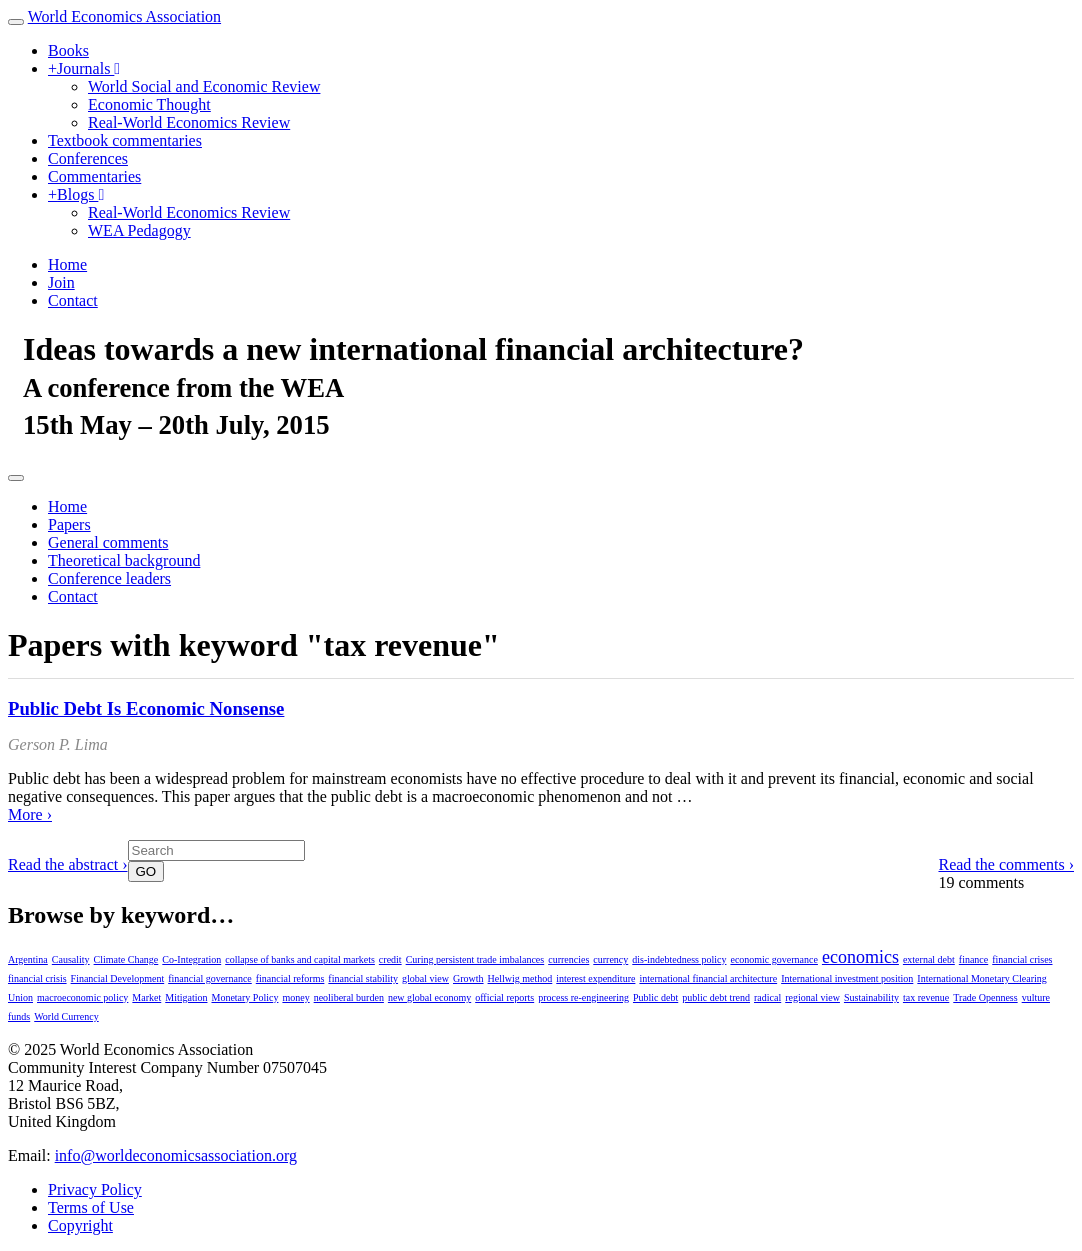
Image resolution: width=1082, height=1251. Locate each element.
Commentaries (94, 176)
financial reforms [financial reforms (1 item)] (290, 978)
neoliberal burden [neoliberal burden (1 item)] (349, 997)
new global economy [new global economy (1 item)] (429, 997)
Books (68, 50)
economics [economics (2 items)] (860, 957)
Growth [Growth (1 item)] (468, 978)
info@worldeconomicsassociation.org (176, 1155)
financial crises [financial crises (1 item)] (1022, 959)
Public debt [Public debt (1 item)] (655, 997)
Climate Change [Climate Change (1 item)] (126, 959)
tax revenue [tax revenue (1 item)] (926, 997)
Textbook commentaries (125, 140)
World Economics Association (124, 16)
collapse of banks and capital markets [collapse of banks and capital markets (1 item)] (300, 959)
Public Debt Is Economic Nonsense (146, 708)
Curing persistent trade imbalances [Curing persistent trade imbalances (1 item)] (475, 959)
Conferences (88, 158)
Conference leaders (109, 578)
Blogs (76, 194)
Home (67, 264)
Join (61, 282)
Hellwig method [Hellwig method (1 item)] (520, 978)
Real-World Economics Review (189, 122)
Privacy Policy (95, 1189)
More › (30, 814)
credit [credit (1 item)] (390, 959)
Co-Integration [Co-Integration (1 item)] (191, 959)
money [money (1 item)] (295, 997)
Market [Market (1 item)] (146, 997)
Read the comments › (1006, 864)
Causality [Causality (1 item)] (71, 959)
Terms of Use (91, 1207)
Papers (69, 524)
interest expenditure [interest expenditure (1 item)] (595, 978)
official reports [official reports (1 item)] (504, 997)
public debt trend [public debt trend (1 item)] (716, 997)
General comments (108, 542)
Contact (73, 300)
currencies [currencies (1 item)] (568, 959)
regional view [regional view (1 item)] (812, 997)
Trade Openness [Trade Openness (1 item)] (985, 997)
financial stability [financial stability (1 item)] (363, 978)
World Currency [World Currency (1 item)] (66, 1016)
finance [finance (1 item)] (973, 959)
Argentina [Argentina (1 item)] (28, 959)
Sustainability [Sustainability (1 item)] (871, 997)
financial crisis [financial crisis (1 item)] (37, 978)
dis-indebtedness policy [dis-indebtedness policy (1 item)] (679, 959)
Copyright (80, 1225)
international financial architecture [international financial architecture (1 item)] (708, 978)
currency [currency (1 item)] (610, 959)
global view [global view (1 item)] (425, 978)
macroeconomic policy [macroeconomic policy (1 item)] (82, 997)
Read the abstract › (68, 864)
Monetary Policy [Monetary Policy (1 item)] (244, 997)
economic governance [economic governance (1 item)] (773, 959)
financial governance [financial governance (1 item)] (210, 978)
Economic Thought (149, 104)
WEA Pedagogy (139, 230)
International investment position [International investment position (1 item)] (847, 978)
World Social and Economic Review (204, 86)
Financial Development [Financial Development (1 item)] (118, 978)
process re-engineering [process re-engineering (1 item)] (583, 997)
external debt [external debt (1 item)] (929, 959)
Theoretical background (124, 560)
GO (146, 871)
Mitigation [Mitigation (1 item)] (186, 997)
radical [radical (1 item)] (767, 997)
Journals (84, 68)
